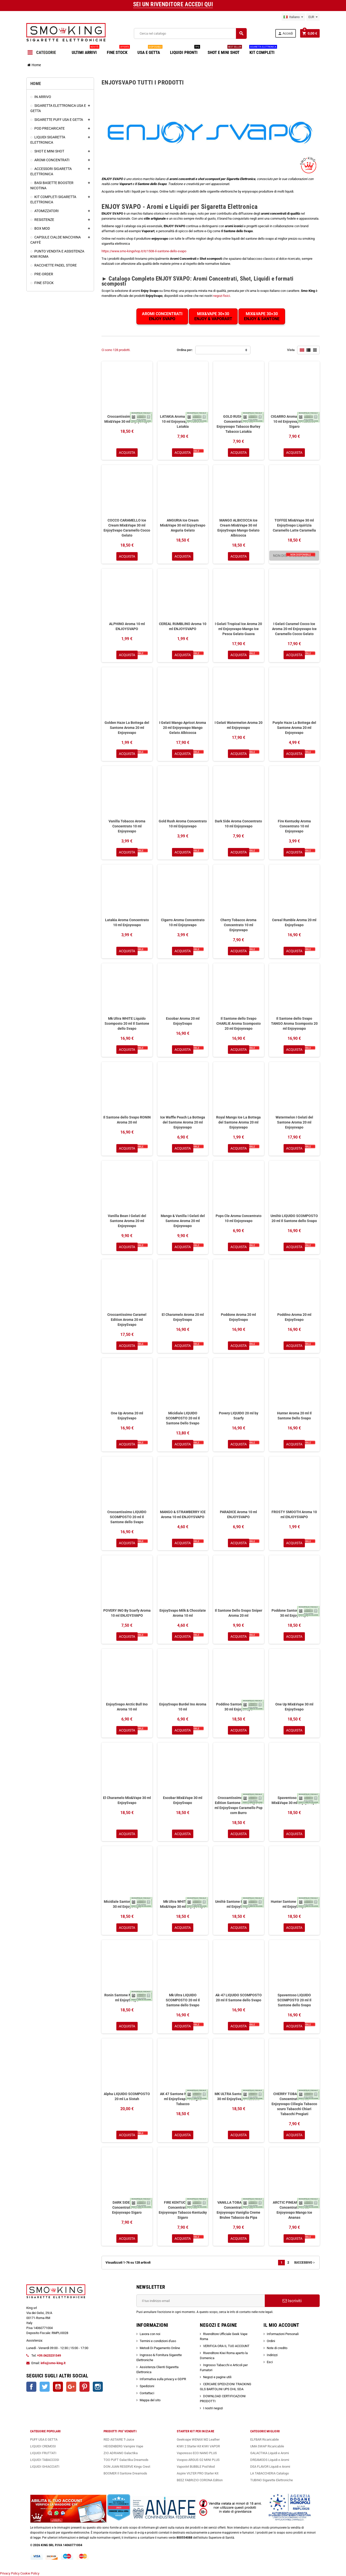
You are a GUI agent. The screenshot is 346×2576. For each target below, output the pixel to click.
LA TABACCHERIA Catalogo (269, 2473)
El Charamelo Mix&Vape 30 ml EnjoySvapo (127, 1800)
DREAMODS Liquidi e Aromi (269, 2460)
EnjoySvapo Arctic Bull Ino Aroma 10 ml (127, 1706)
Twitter (45, 2387)
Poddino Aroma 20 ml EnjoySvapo (294, 1317)
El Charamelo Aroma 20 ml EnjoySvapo (183, 1317)
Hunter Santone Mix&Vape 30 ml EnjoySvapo (294, 1904)
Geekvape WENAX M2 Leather (198, 2439)
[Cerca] (190, 33)
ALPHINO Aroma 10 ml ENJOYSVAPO (127, 626)
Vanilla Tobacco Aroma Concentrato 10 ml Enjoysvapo (127, 826)
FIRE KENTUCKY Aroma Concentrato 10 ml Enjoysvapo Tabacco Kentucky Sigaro (183, 2209)
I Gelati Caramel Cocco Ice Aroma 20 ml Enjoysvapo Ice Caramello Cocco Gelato (294, 629)
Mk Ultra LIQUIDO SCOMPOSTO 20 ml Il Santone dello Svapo (183, 2000)
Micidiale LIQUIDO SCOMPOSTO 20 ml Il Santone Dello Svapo (183, 1418)
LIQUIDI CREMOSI (43, 2446)
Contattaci (147, 2393)
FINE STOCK (118, 50)
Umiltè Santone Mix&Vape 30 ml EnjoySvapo (238, 1904)
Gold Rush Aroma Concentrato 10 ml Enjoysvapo (183, 823)
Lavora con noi (150, 2334)
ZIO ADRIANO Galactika (121, 2453)
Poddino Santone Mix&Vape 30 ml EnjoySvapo (238, 1706)
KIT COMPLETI (263, 50)
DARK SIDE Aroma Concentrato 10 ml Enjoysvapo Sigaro (127, 2207)
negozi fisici (221, 296)
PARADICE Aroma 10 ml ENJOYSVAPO (238, 1514)
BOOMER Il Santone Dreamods (125, 2473)
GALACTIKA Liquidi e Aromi (269, 2453)
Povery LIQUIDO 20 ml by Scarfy (238, 1415)
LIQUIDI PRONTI (185, 50)
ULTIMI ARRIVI (85, 50)
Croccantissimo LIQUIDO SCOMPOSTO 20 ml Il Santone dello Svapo (126, 1517)
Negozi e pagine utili (217, 2377)
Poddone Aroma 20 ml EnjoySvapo (238, 1317)
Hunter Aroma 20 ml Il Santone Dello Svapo (294, 1415)
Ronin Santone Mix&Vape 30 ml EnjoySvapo (127, 1997)
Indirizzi (272, 2355)
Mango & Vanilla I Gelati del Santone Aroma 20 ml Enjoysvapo (183, 1221)
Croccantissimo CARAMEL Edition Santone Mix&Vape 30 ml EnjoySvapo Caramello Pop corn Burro (239, 1805)
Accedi (285, 33)
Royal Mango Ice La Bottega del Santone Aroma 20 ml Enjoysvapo (238, 1122)
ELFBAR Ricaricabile (264, 2439)
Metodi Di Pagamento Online (160, 2348)
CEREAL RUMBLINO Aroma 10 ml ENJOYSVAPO (182, 626)
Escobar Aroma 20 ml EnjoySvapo (183, 1020)
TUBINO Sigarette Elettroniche (271, 2480)
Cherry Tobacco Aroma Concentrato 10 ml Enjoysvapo (238, 925)
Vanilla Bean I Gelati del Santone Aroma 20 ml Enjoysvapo (127, 1221)
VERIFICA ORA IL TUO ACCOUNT (226, 2346)
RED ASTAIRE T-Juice (119, 2439)
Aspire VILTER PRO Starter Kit (197, 2473)
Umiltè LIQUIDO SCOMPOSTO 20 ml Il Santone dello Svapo (294, 1218)
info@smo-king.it (53, 2363)
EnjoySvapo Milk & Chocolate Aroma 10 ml (182, 1612)
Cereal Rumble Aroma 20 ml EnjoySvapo (294, 922)
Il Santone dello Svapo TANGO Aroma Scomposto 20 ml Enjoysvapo (294, 1023)
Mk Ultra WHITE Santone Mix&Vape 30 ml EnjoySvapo (182, 1904)
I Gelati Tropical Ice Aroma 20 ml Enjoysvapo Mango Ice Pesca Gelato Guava (238, 629)
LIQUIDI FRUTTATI (43, 2453)
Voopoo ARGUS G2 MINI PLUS (198, 2460)
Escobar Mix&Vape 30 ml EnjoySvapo (182, 1800)
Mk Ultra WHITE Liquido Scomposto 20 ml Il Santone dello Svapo (127, 1023)
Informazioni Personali (283, 2334)
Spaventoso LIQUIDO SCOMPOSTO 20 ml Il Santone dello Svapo (294, 2000)
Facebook (31, 2387)
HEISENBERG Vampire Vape (123, 2446)
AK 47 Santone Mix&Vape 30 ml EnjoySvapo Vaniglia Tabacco (182, 2099)
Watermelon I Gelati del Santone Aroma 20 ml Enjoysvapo (294, 1122)
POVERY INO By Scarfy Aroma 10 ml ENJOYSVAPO (127, 1612)
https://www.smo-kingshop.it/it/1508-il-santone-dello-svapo (144, 251)
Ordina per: (185, 350)
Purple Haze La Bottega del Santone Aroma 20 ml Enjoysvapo (294, 728)
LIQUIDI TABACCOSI (44, 2460)
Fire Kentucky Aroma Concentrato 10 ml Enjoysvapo (294, 826)
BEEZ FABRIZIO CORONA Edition (200, 2480)
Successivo (305, 2262)
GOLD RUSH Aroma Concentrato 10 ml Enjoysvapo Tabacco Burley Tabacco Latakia (238, 424)
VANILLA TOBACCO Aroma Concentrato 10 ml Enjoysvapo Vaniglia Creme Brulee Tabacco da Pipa (238, 2209)
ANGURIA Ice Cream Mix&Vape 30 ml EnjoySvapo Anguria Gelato (182, 525)
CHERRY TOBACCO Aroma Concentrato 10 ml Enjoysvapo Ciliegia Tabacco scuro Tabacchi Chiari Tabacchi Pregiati (294, 2104)
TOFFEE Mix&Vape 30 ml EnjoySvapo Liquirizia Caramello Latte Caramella (294, 525)
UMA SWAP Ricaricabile (267, 2446)
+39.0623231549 (49, 2355)
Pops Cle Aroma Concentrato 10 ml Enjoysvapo (239, 1218)
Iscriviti (292, 2300)
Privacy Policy (10, 2573)
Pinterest (84, 2387)
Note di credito (277, 2348)
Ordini (271, 2341)
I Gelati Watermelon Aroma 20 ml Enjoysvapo (239, 725)
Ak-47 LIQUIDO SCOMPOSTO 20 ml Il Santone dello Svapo (238, 1997)
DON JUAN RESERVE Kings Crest (127, 2466)
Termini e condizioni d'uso (158, 2341)
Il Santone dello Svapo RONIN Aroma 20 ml (127, 1119)
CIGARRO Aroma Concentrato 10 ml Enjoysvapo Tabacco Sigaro (294, 421)
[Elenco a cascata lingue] (293, 17)
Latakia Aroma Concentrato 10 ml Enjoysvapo (127, 922)
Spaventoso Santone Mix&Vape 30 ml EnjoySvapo (294, 1800)
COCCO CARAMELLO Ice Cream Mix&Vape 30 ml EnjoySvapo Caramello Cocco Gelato (127, 527)
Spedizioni (147, 2386)
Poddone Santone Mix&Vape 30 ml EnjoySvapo (294, 1612)
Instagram (98, 2387)
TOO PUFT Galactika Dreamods (126, 2460)
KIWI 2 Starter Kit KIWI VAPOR (198, 2446)
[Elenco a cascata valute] (313, 17)
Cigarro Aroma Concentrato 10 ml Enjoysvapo (183, 922)
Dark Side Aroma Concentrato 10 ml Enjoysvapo (238, 823)
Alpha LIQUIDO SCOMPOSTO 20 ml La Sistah (127, 2096)
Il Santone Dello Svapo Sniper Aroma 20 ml (238, 1612)
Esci (270, 2362)
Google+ (71, 2387)
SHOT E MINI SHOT (225, 50)
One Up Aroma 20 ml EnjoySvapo (127, 1415)
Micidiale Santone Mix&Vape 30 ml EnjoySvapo (127, 1904)
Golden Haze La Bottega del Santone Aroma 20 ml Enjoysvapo (127, 728)
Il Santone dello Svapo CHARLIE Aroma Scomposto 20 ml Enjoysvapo (238, 1023)
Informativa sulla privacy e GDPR (163, 2379)
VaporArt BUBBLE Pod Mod (196, 2466)
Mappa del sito (150, 2400)
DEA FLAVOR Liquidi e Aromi (270, 2466)
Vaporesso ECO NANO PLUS (197, 2453)
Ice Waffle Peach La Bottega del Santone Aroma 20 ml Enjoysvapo (182, 1122)
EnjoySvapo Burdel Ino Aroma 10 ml (182, 1706)
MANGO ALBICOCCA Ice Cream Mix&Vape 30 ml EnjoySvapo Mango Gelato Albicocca (238, 527)
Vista (291, 350)
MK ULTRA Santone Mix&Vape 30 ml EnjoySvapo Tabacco (239, 2096)
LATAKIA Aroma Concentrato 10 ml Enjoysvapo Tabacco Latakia (183, 421)
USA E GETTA (149, 50)
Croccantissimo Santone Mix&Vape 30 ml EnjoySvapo (127, 418)
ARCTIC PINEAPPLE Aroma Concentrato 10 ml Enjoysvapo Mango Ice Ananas (294, 2209)
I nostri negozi (213, 2408)
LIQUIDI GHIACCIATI (44, 2466)
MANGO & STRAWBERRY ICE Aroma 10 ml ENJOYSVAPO (183, 1514)
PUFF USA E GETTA (43, 2439)
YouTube (58, 2387)
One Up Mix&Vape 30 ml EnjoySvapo (294, 1706)
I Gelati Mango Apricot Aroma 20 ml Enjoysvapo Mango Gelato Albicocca (182, 728)
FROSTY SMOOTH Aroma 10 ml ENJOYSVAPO (294, 1514)
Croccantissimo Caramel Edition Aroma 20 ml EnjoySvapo (126, 1320)
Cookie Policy (29, 2573)
